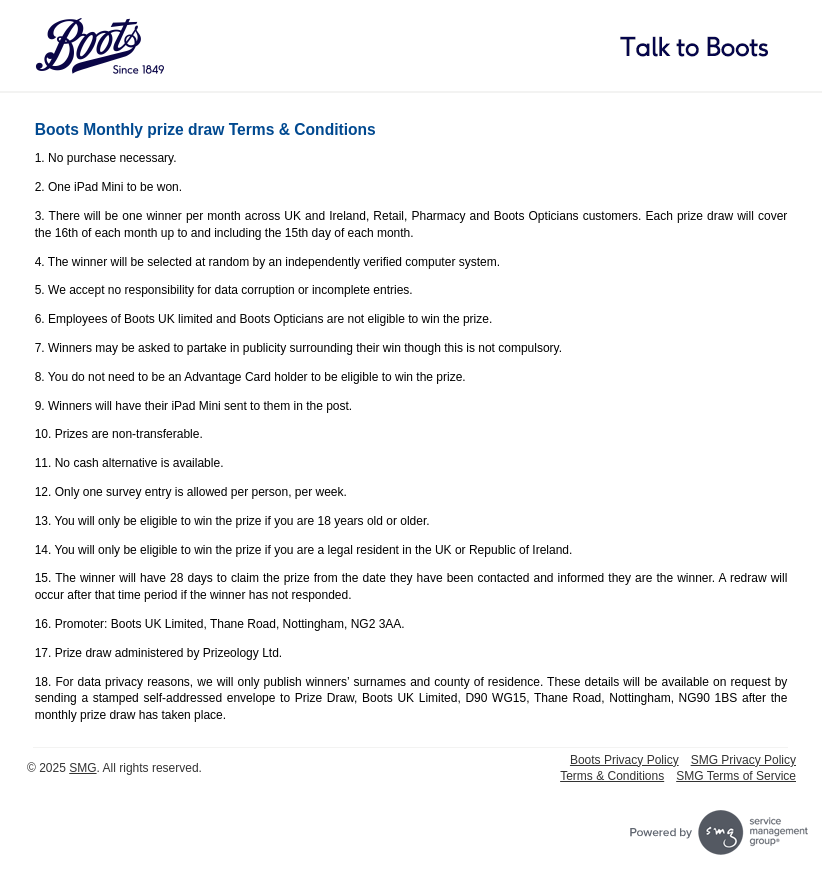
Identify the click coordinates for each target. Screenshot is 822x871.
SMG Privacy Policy (743, 760)
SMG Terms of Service (736, 776)
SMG (82, 768)
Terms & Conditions (612, 776)
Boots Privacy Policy (624, 760)
